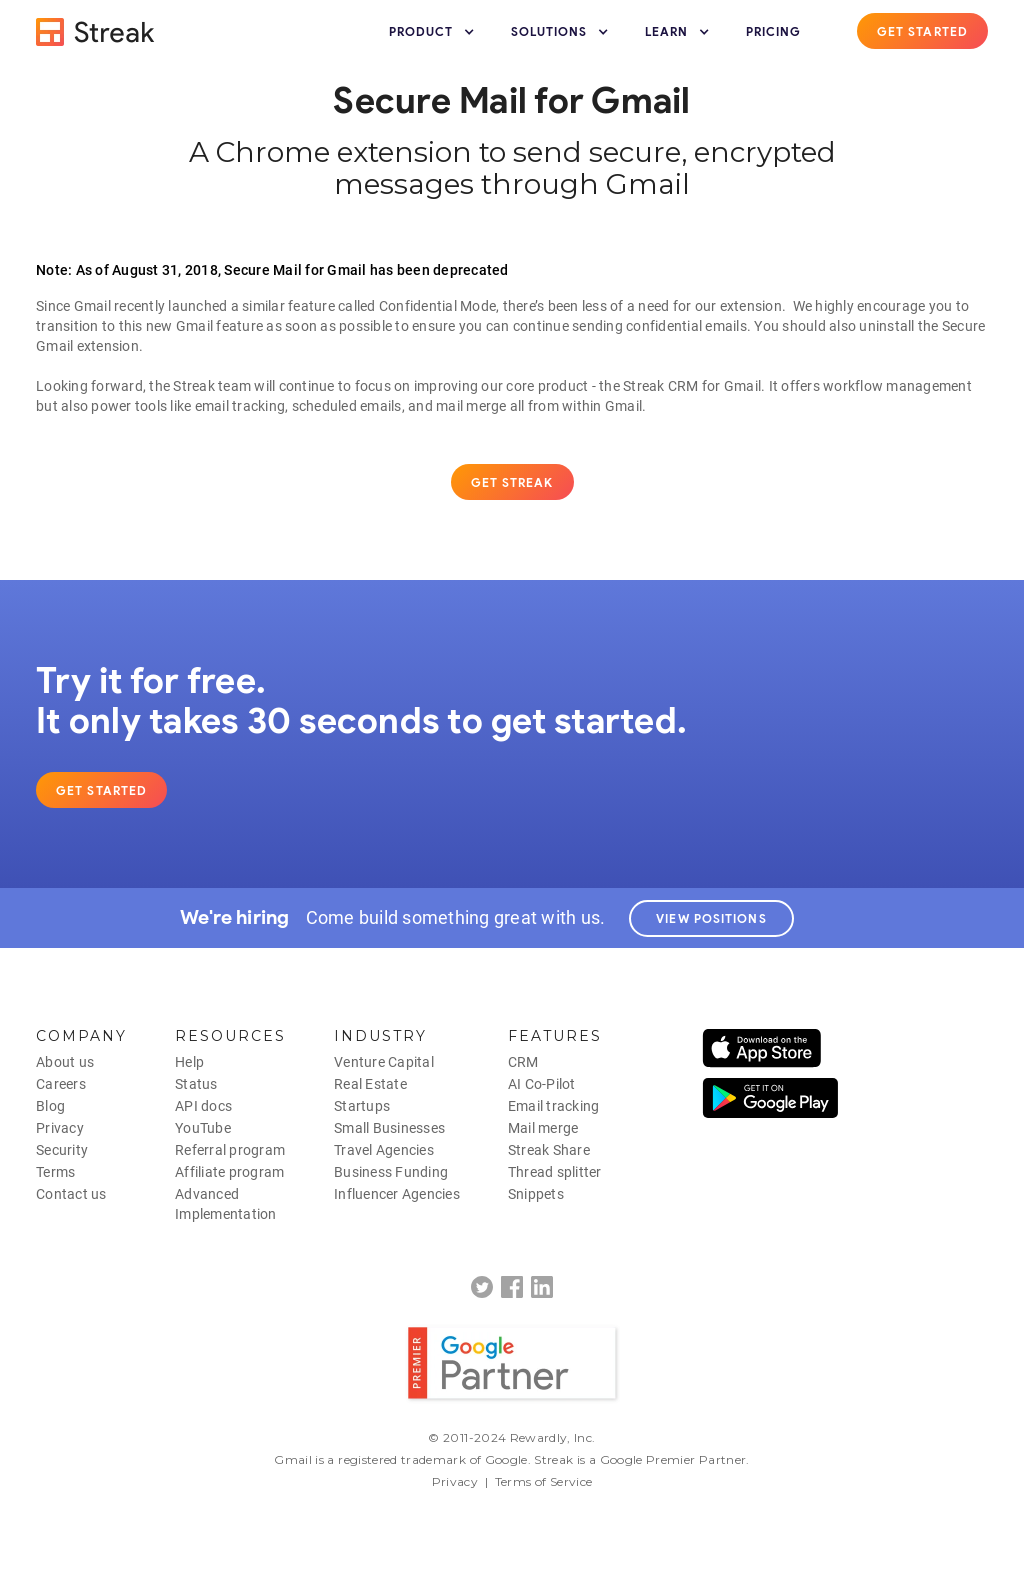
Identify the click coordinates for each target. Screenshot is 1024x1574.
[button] (434, 32)
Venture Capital (384, 1062)
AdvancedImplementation (226, 1204)
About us (65, 1062)
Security (62, 1150)
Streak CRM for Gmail (692, 386)
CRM (523, 1062)
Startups (362, 1106)
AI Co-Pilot (542, 1084)
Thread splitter (555, 1172)
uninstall (886, 326)
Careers (61, 1084)
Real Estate (370, 1084)
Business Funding (391, 1172)
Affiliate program (229, 1172)
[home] (96, 32)
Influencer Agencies (397, 1194)
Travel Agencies (384, 1150)
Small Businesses (389, 1128)
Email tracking (554, 1106)
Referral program (230, 1150)
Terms (55, 1172)
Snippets (536, 1194)
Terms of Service (544, 1481)
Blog (50, 1106)
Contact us (71, 1194)
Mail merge (543, 1128)
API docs (203, 1106)
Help (189, 1062)
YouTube (203, 1128)
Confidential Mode (437, 306)
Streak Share (549, 1150)
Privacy (60, 1128)
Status (196, 1084)
